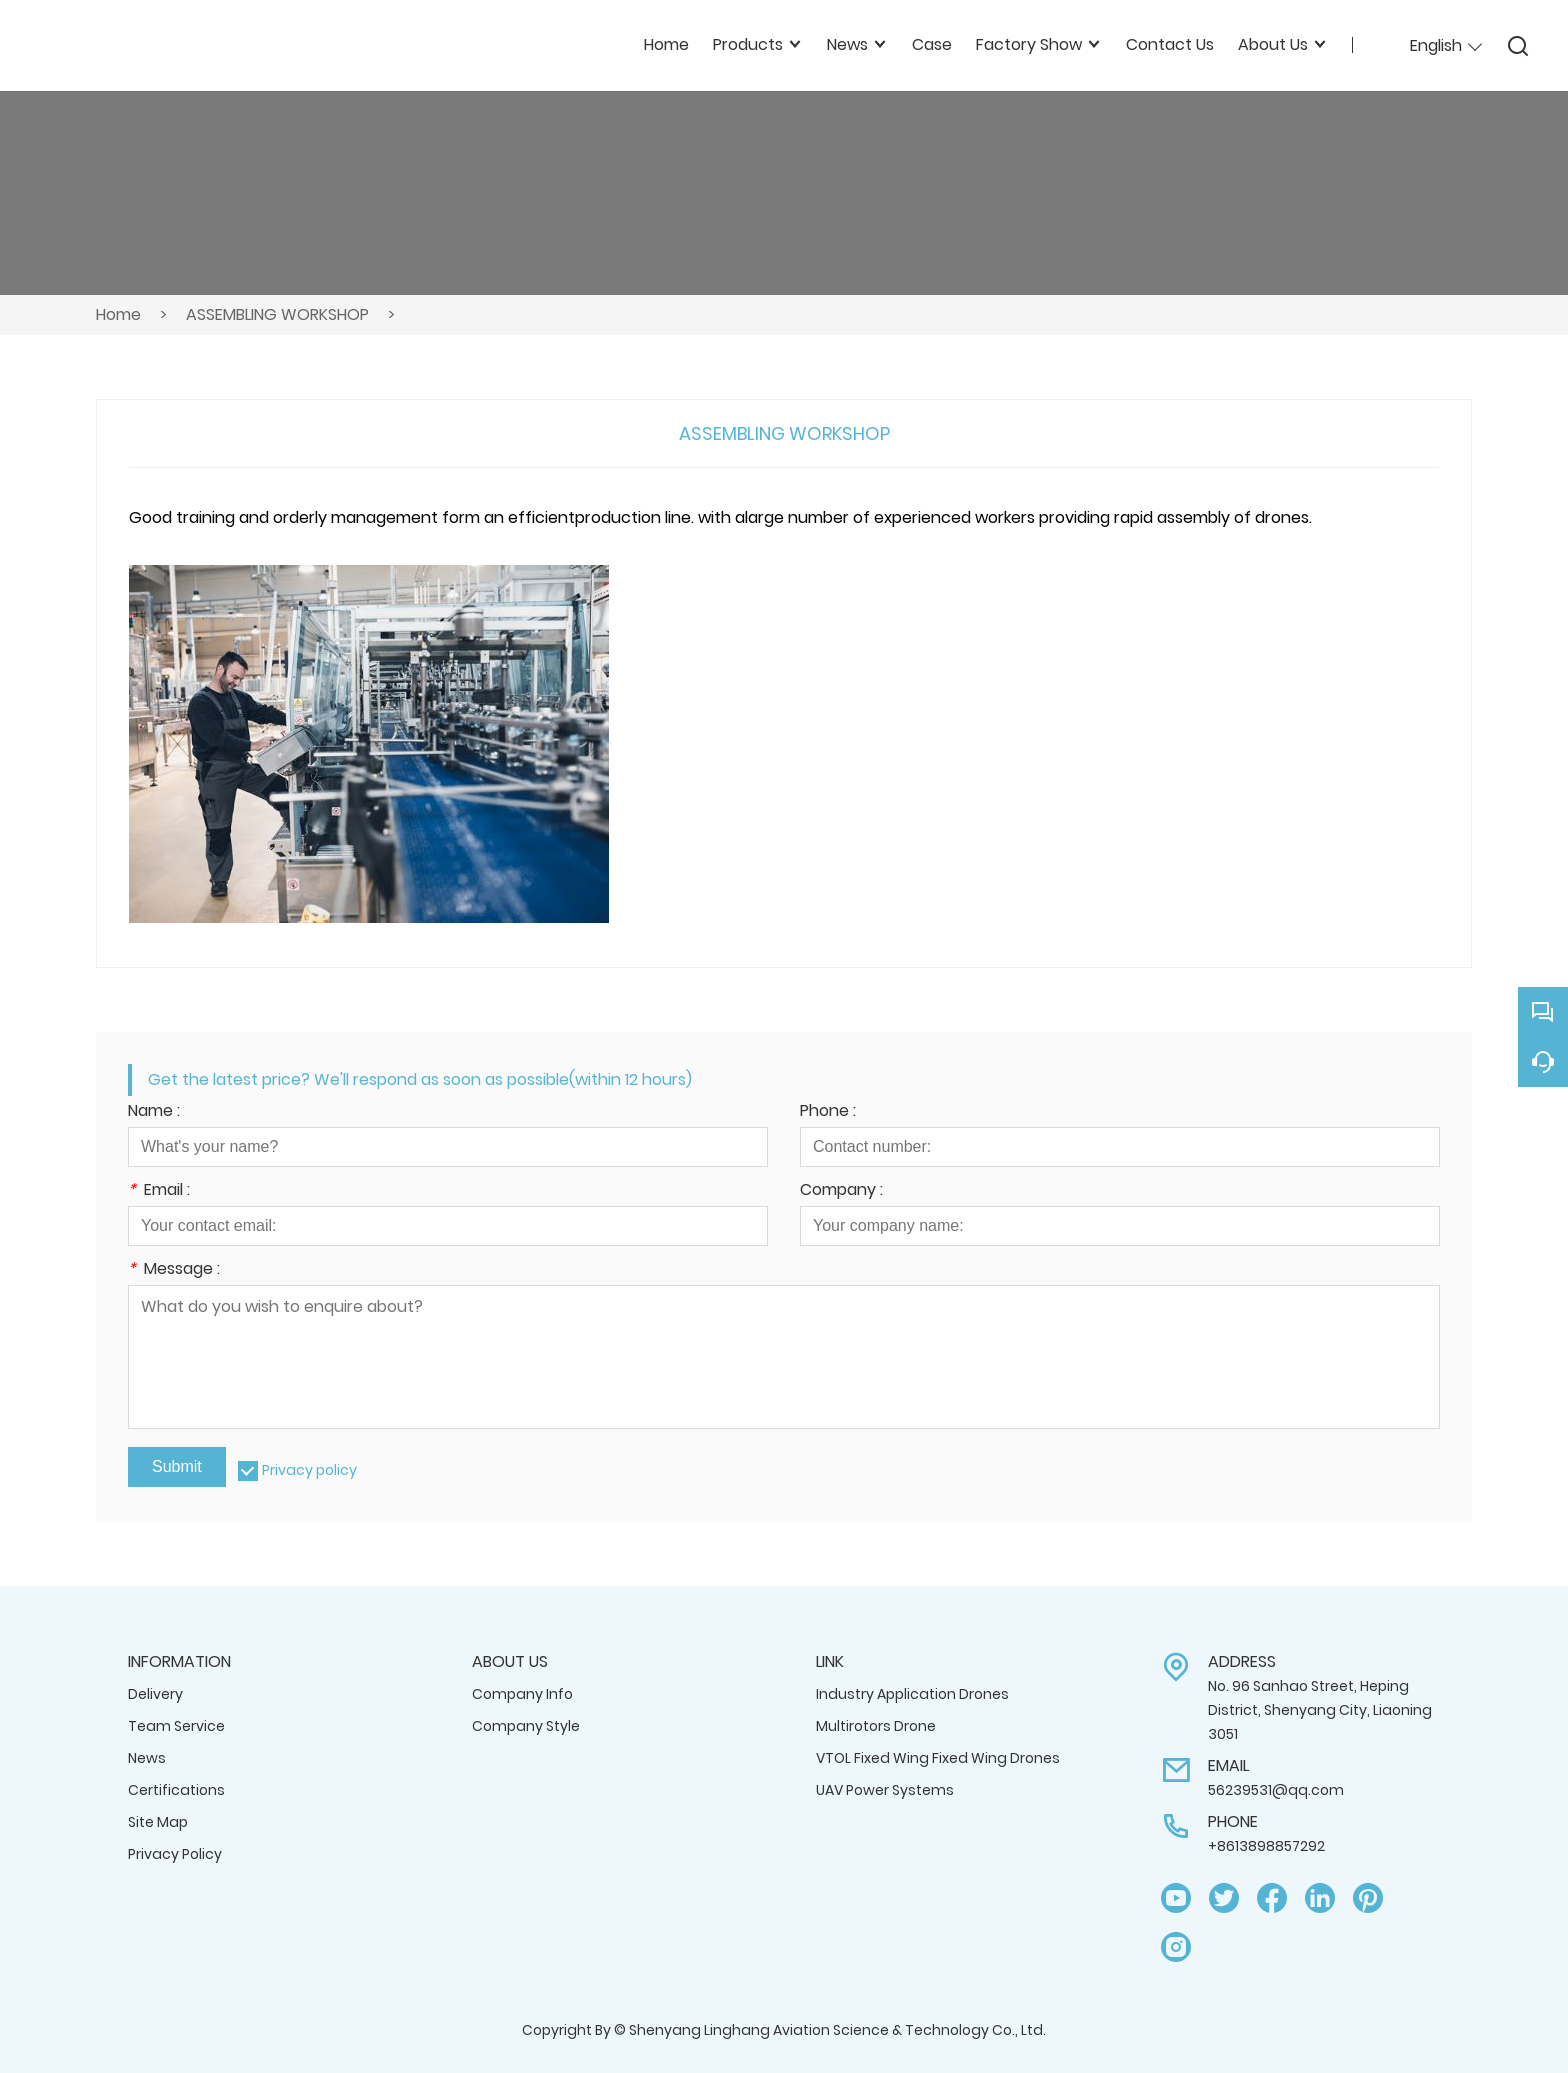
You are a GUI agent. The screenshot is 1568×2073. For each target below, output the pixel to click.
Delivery (155, 1694)
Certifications (176, 1790)
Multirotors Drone (876, 1726)
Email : (159, 1191)
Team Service (176, 1726)
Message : (174, 1270)
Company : (841, 1191)
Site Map (158, 1822)
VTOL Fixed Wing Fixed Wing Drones (938, 1758)
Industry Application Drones (912, 1694)
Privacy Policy (175, 1854)
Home (118, 314)
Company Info (522, 1694)
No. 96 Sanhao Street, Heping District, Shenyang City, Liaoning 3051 (1320, 1710)
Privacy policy (309, 1470)
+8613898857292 (1266, 1846)
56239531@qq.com (1276, 1790)
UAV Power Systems (885, 1790)
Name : (154, 1112)
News (147, 1758)
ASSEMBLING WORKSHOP (277, 314)
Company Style (526, 1726)
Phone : (828, 1112)
